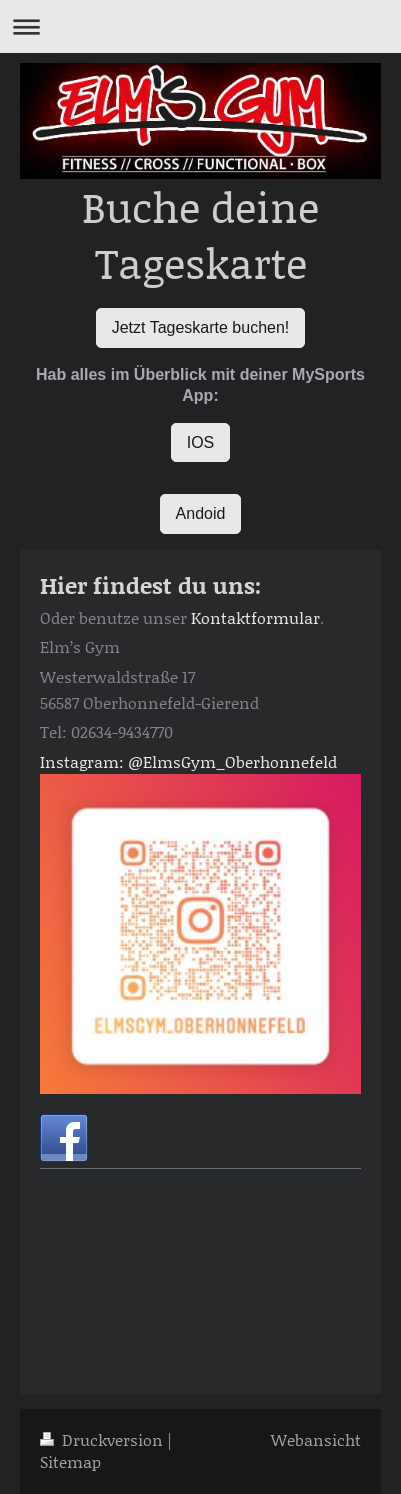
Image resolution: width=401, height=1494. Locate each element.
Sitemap (70, 1461)
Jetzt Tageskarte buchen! (201, 327)
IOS (201, 442)
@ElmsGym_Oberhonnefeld (232, 761)
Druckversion (103, 1439)
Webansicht (316, 1439)
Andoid (201, 513)
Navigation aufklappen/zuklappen (200, 26)
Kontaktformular (255, 617)
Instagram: (82, 761)
